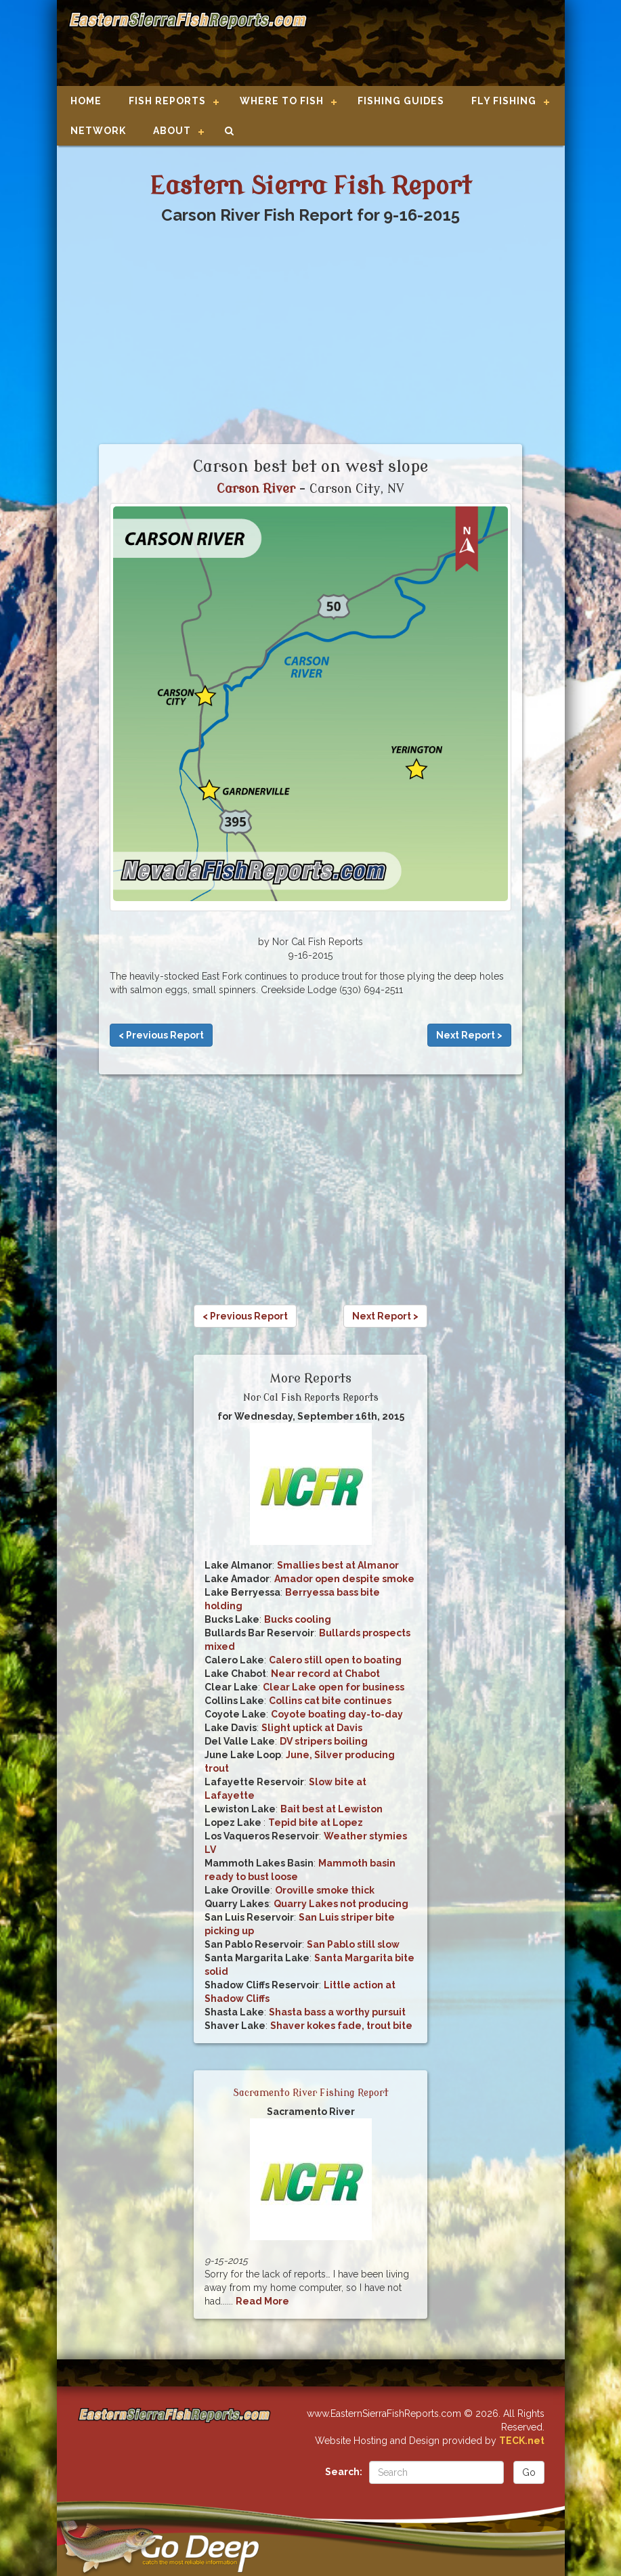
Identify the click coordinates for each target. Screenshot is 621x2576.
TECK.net (521, 2440)
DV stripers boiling (324, 1741)
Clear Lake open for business (333, 1687)
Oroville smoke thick (324, 1890)
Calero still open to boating (335, 1660)
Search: (343, 2471)
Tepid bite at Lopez (315, 1822)
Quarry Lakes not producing (341, 1903)
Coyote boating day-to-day (337, 1714)
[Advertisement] (430, 44)
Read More (262, 2301)
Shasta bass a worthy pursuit (337, 2012)
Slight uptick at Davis (311, 1727)
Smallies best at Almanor (338, 1565)
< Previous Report (161, 1035)
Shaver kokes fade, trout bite (341, 2025)
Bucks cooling (297, 1619)
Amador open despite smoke (344, 1578)
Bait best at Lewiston (331, 1809)
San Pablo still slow (353, 1944)
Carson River (256, 489)
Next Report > (469, 1035)
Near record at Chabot (325, 1673)
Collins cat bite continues (330, 1700)
